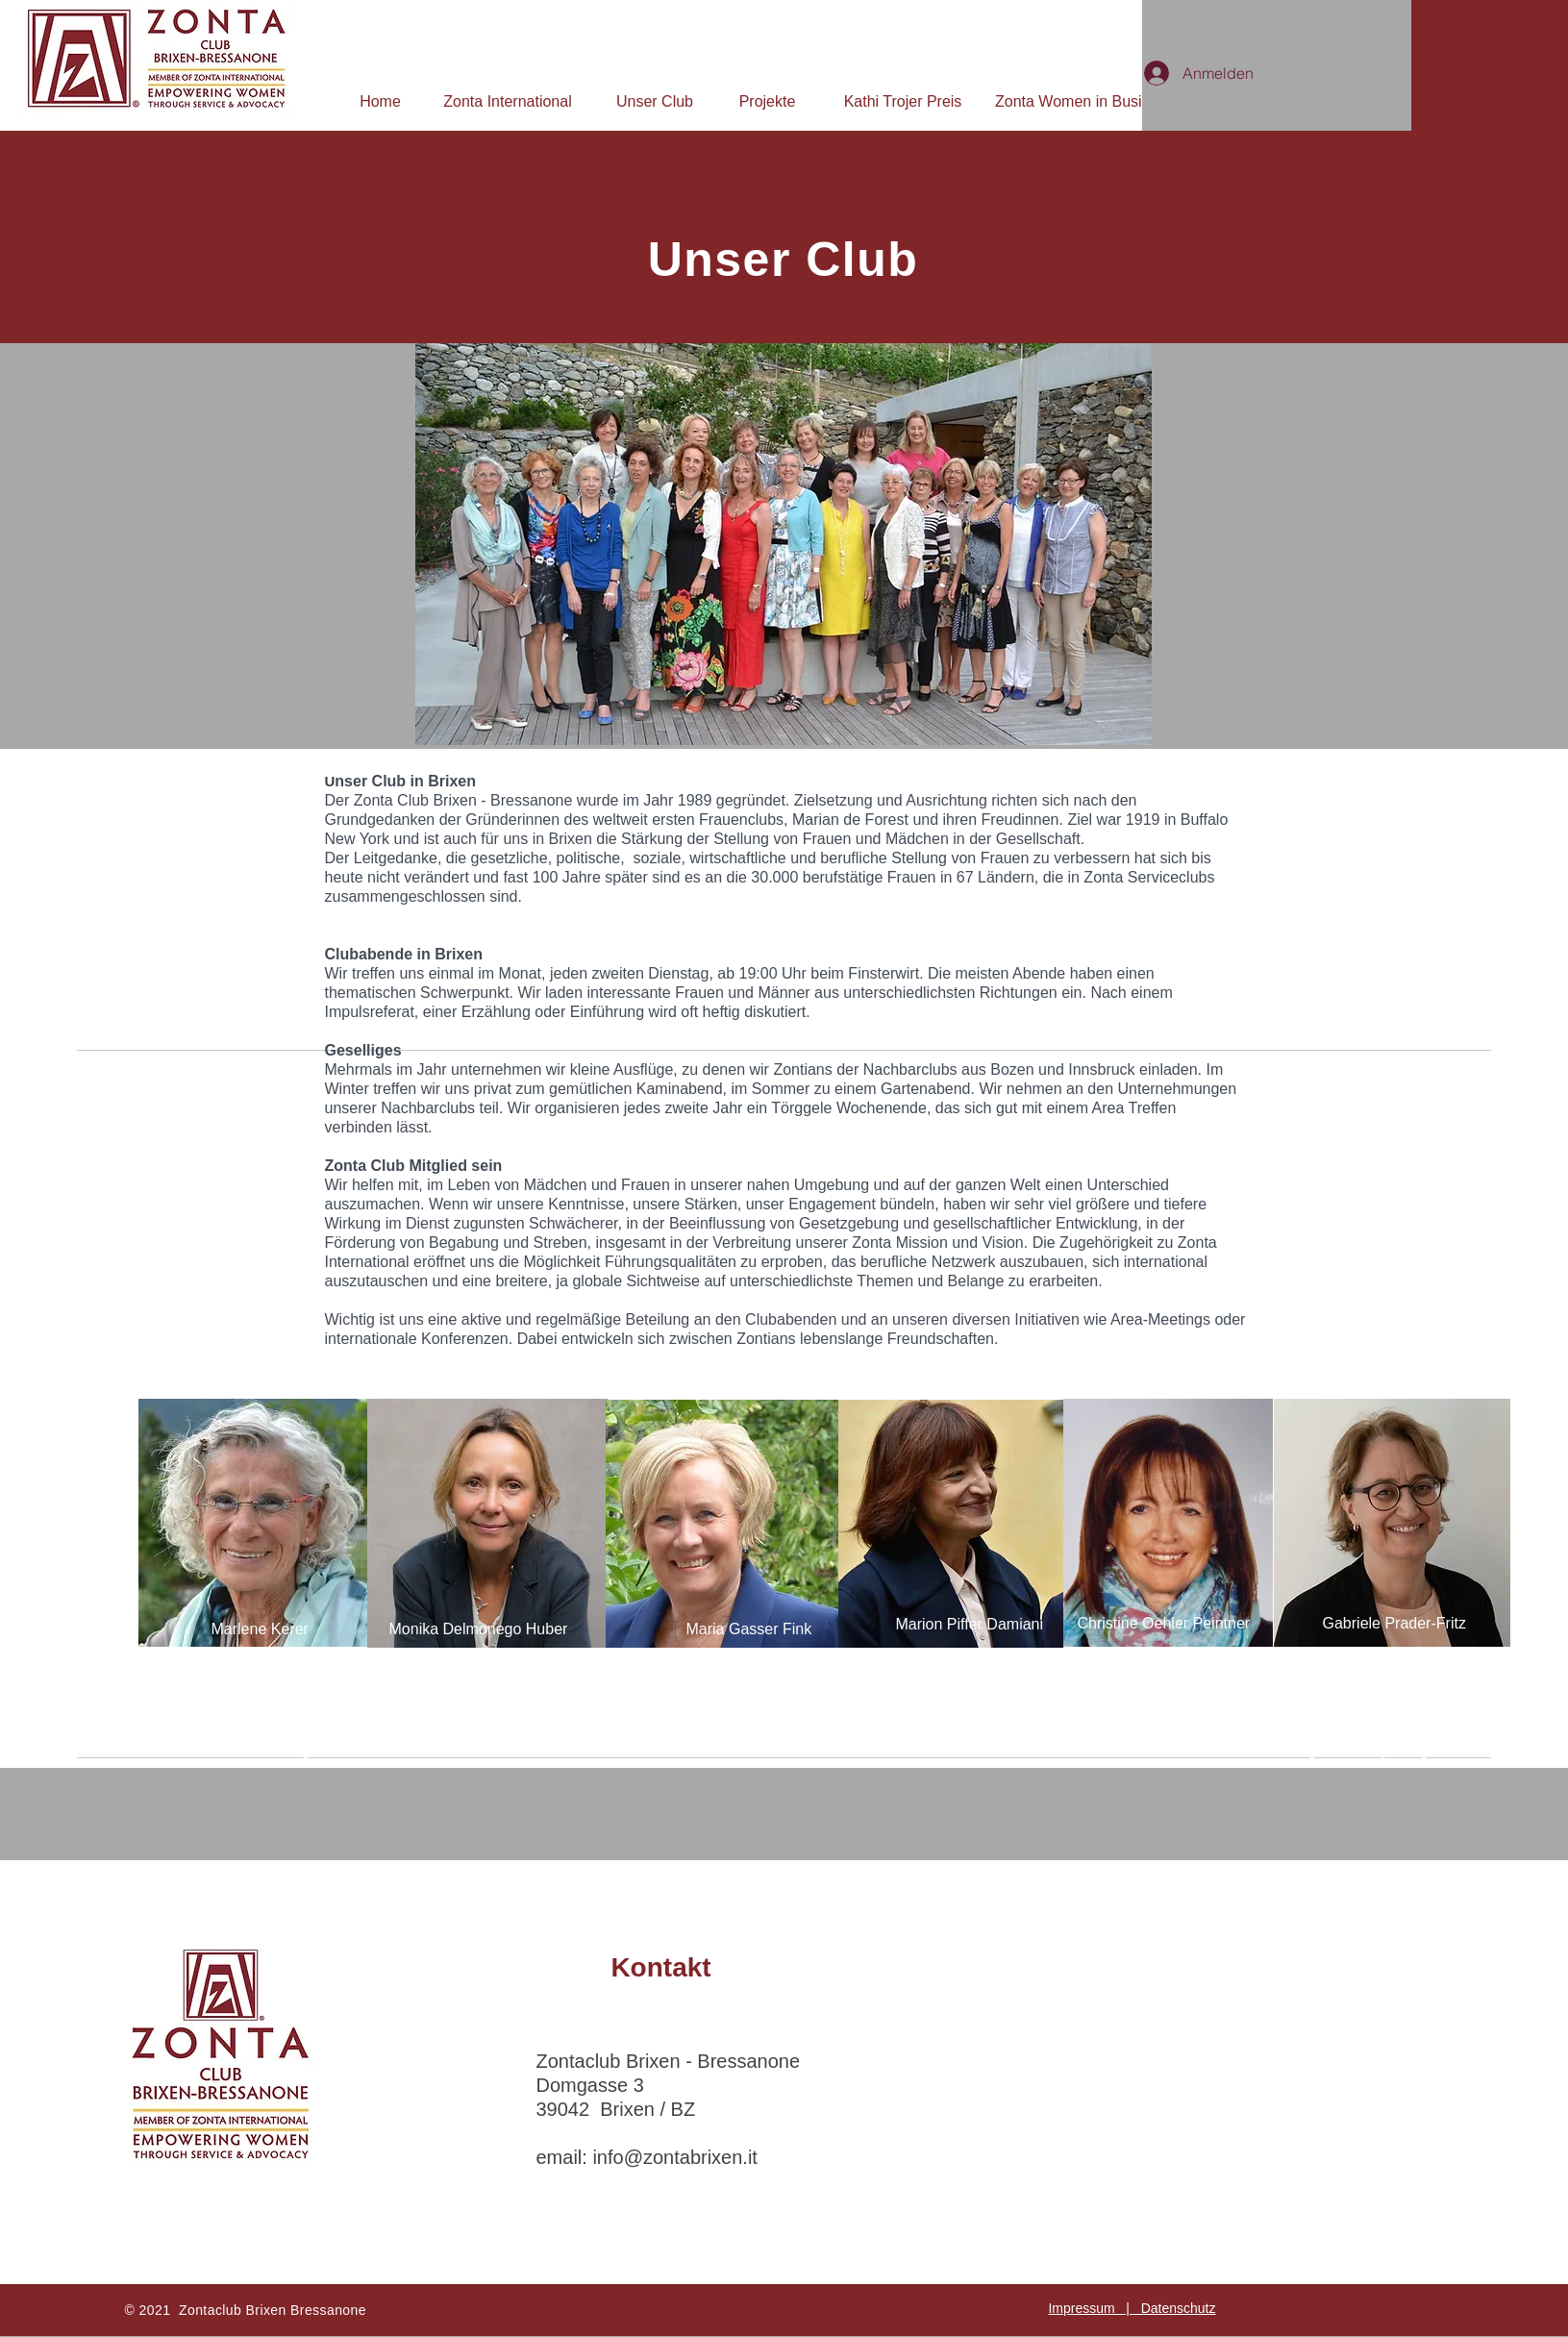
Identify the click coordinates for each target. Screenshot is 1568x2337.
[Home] (380, 102)
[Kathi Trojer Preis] (902, 102)
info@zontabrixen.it (675, 2157)
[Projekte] (767, 102)
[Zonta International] (507, 102)
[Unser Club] (654, 102)
